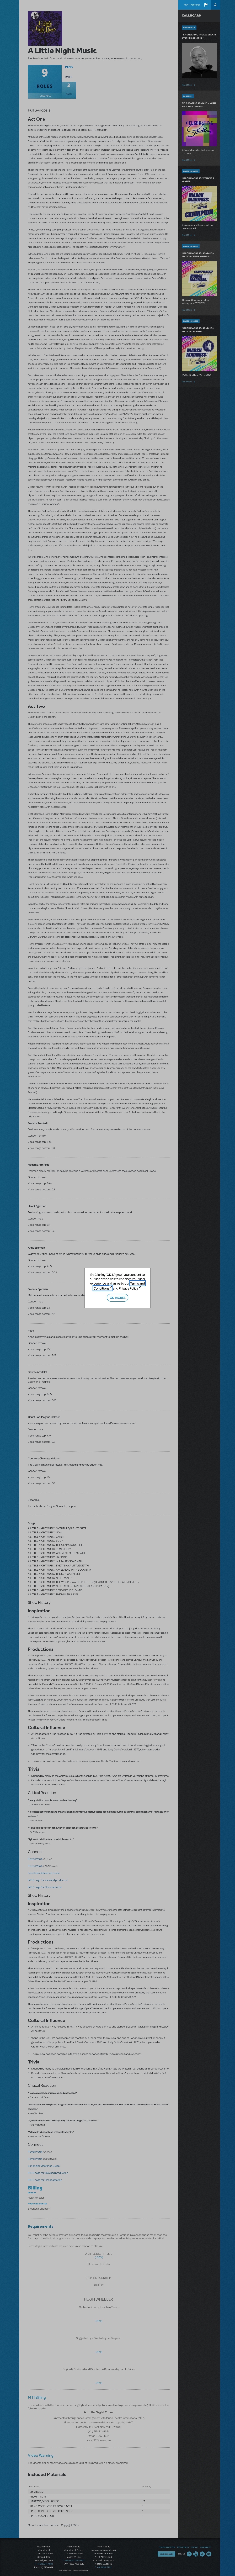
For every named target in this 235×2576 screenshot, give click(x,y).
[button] (206, 5)
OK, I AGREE (117, 1298)
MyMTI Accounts (192, 4)
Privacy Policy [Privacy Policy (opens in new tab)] (128, 1288)
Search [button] (215, 5)
